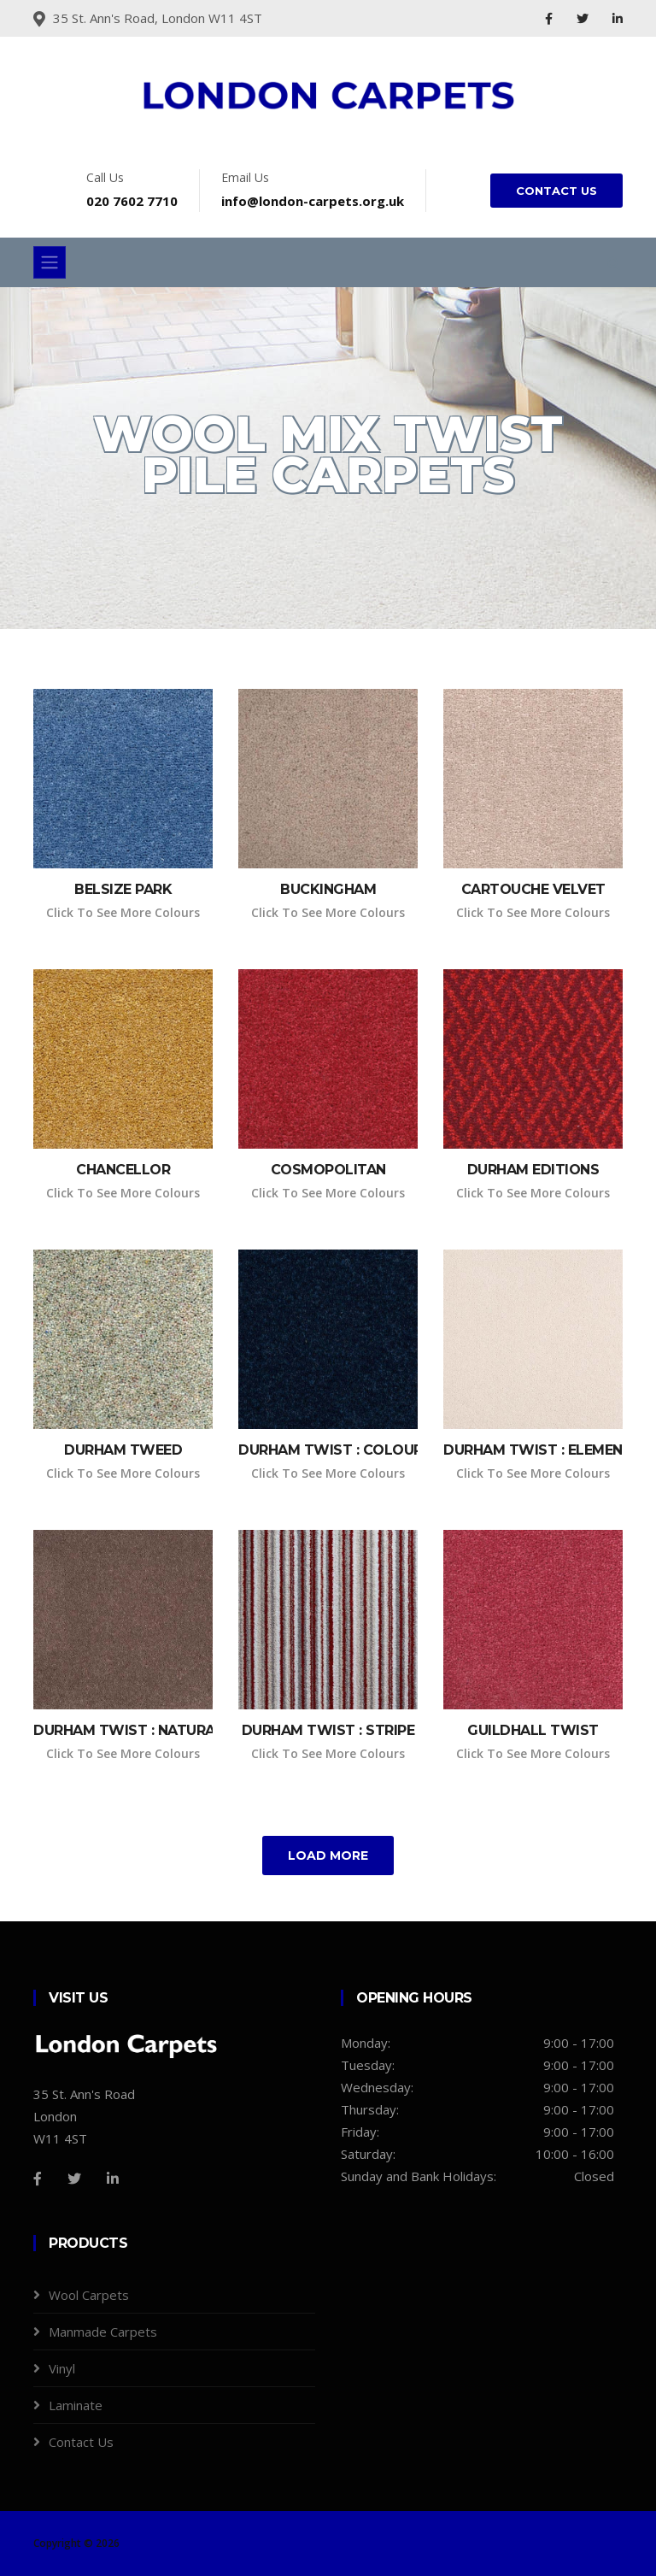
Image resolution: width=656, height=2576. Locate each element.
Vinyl (62, 2368)
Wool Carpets (89, 2294)
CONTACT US (556, 190)
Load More (328, 1855)
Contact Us (81, 2441)
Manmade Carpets (103, 2331)
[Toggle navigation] (49, 262)
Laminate (75, 2405)
